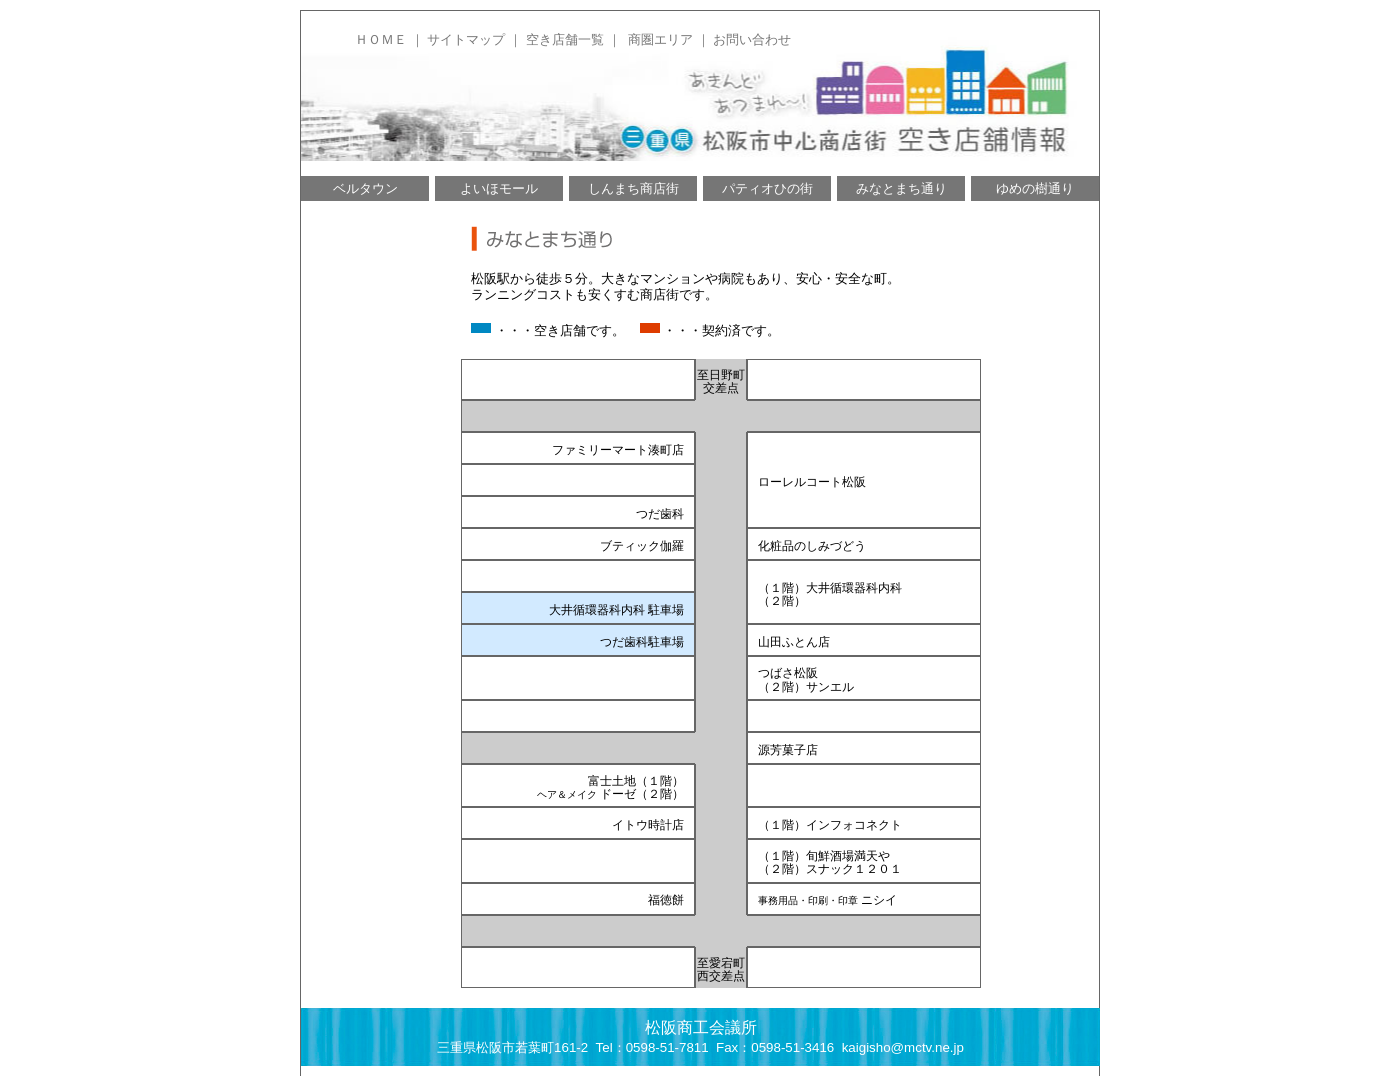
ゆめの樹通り (1035, 188)
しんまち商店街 (633, 188)
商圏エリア (660, 39)
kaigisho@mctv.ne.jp (903, 1047)
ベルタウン (365, 188)
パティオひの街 (767, 188)
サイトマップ (466, 39)
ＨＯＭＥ (381, 39)
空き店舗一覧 (565, 39)
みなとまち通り (901, 188)
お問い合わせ (752, 39)
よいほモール (499, 188)
